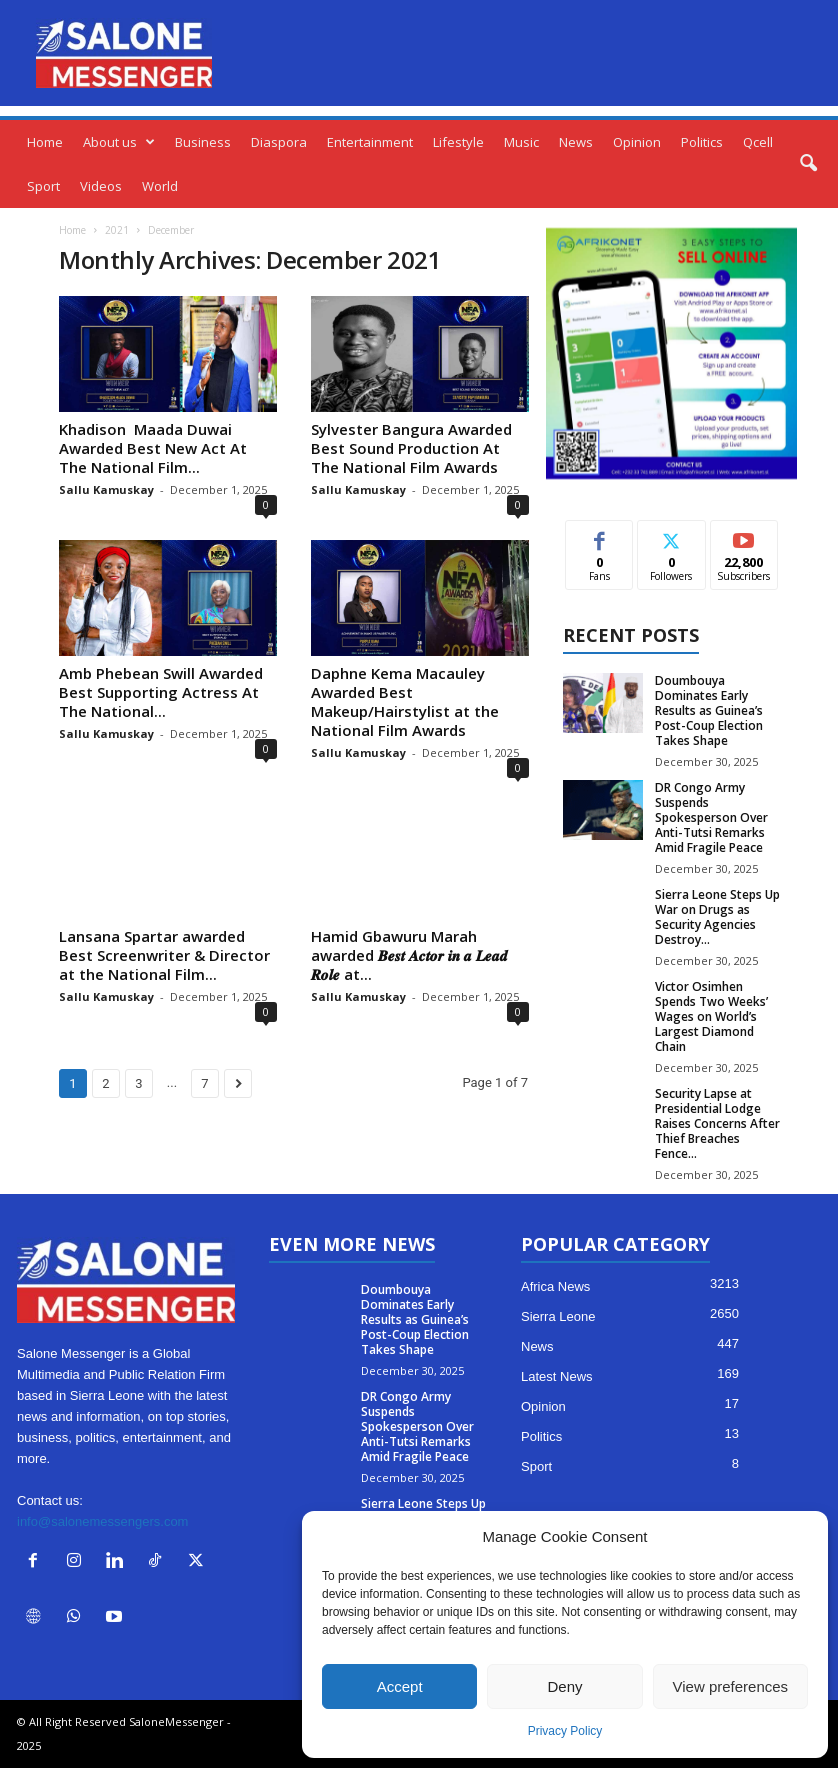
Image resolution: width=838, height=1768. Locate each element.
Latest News (557, 1376)
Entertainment (370, 142)
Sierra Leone (558, 1316)
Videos (101, 186)
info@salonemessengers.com (102, 1521)
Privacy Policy (565, 1731)
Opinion (637, 142)
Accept (400, 1686)
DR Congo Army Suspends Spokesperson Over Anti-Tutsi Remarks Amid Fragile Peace (711, 817)
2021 (117, 230)
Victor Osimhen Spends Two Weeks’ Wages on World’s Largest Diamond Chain (711, 1016)
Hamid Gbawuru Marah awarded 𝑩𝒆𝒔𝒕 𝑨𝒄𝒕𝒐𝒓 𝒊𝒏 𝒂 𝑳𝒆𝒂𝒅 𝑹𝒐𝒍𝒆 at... (409, 955)
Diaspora (279, 142)
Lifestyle (458, 142)
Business (203, 142)
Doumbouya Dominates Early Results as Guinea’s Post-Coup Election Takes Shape (709, 710)
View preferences (731, 1686)
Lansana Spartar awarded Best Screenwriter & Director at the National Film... (164, 955)
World (160, 186)
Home (45, 142)
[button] (808, 164)
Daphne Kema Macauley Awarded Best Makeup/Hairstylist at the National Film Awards (405, 701)
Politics (702, 142)
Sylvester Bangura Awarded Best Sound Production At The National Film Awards (411, 448)
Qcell (758, 142)
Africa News (555, 1286)
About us (119, 142)
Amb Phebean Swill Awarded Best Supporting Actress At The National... (161, 692)
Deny (564, 1686)
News (576, 142)
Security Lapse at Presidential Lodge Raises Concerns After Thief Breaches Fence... (717, 1123)
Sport (43, 186)
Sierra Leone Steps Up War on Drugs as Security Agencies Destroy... (717, 917)
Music (521, 142)
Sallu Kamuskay (106, 489)
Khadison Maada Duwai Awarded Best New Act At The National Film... (153, 448)
